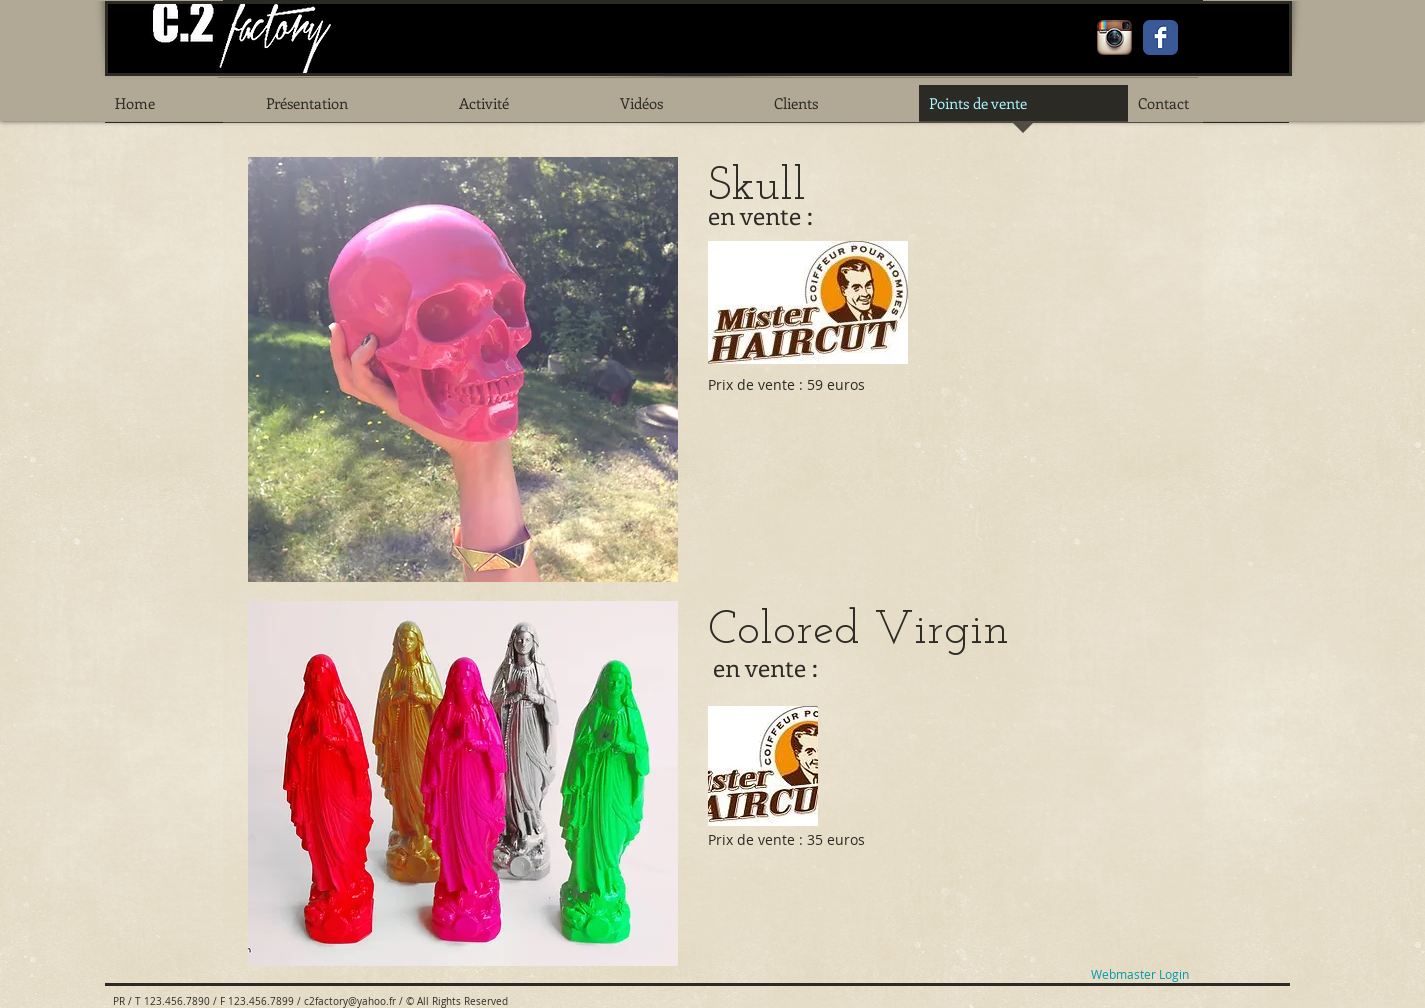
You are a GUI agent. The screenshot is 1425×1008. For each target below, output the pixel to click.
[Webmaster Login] (1140, 974)
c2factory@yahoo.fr (350, 1001)
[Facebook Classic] (1160, 37)
